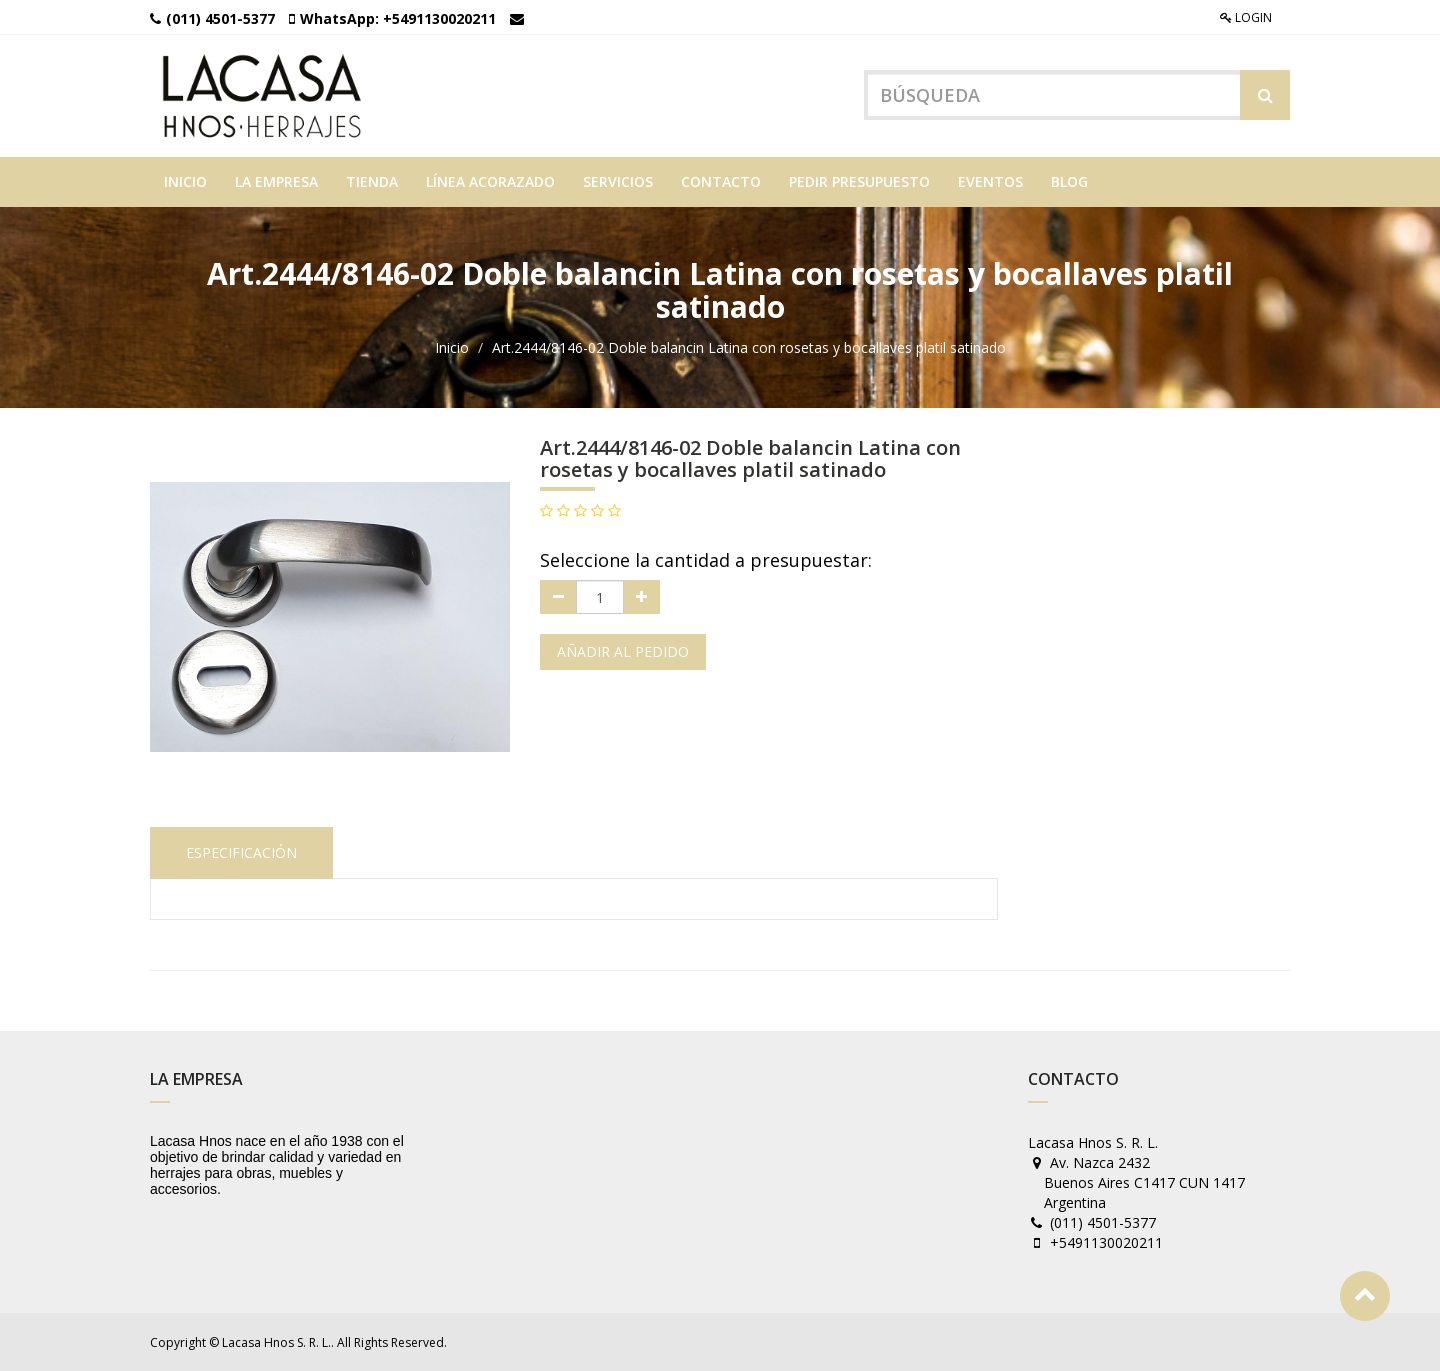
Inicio (452, 347)
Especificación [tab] (241, 852)
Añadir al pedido (623, 651)
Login (1246, 17)
